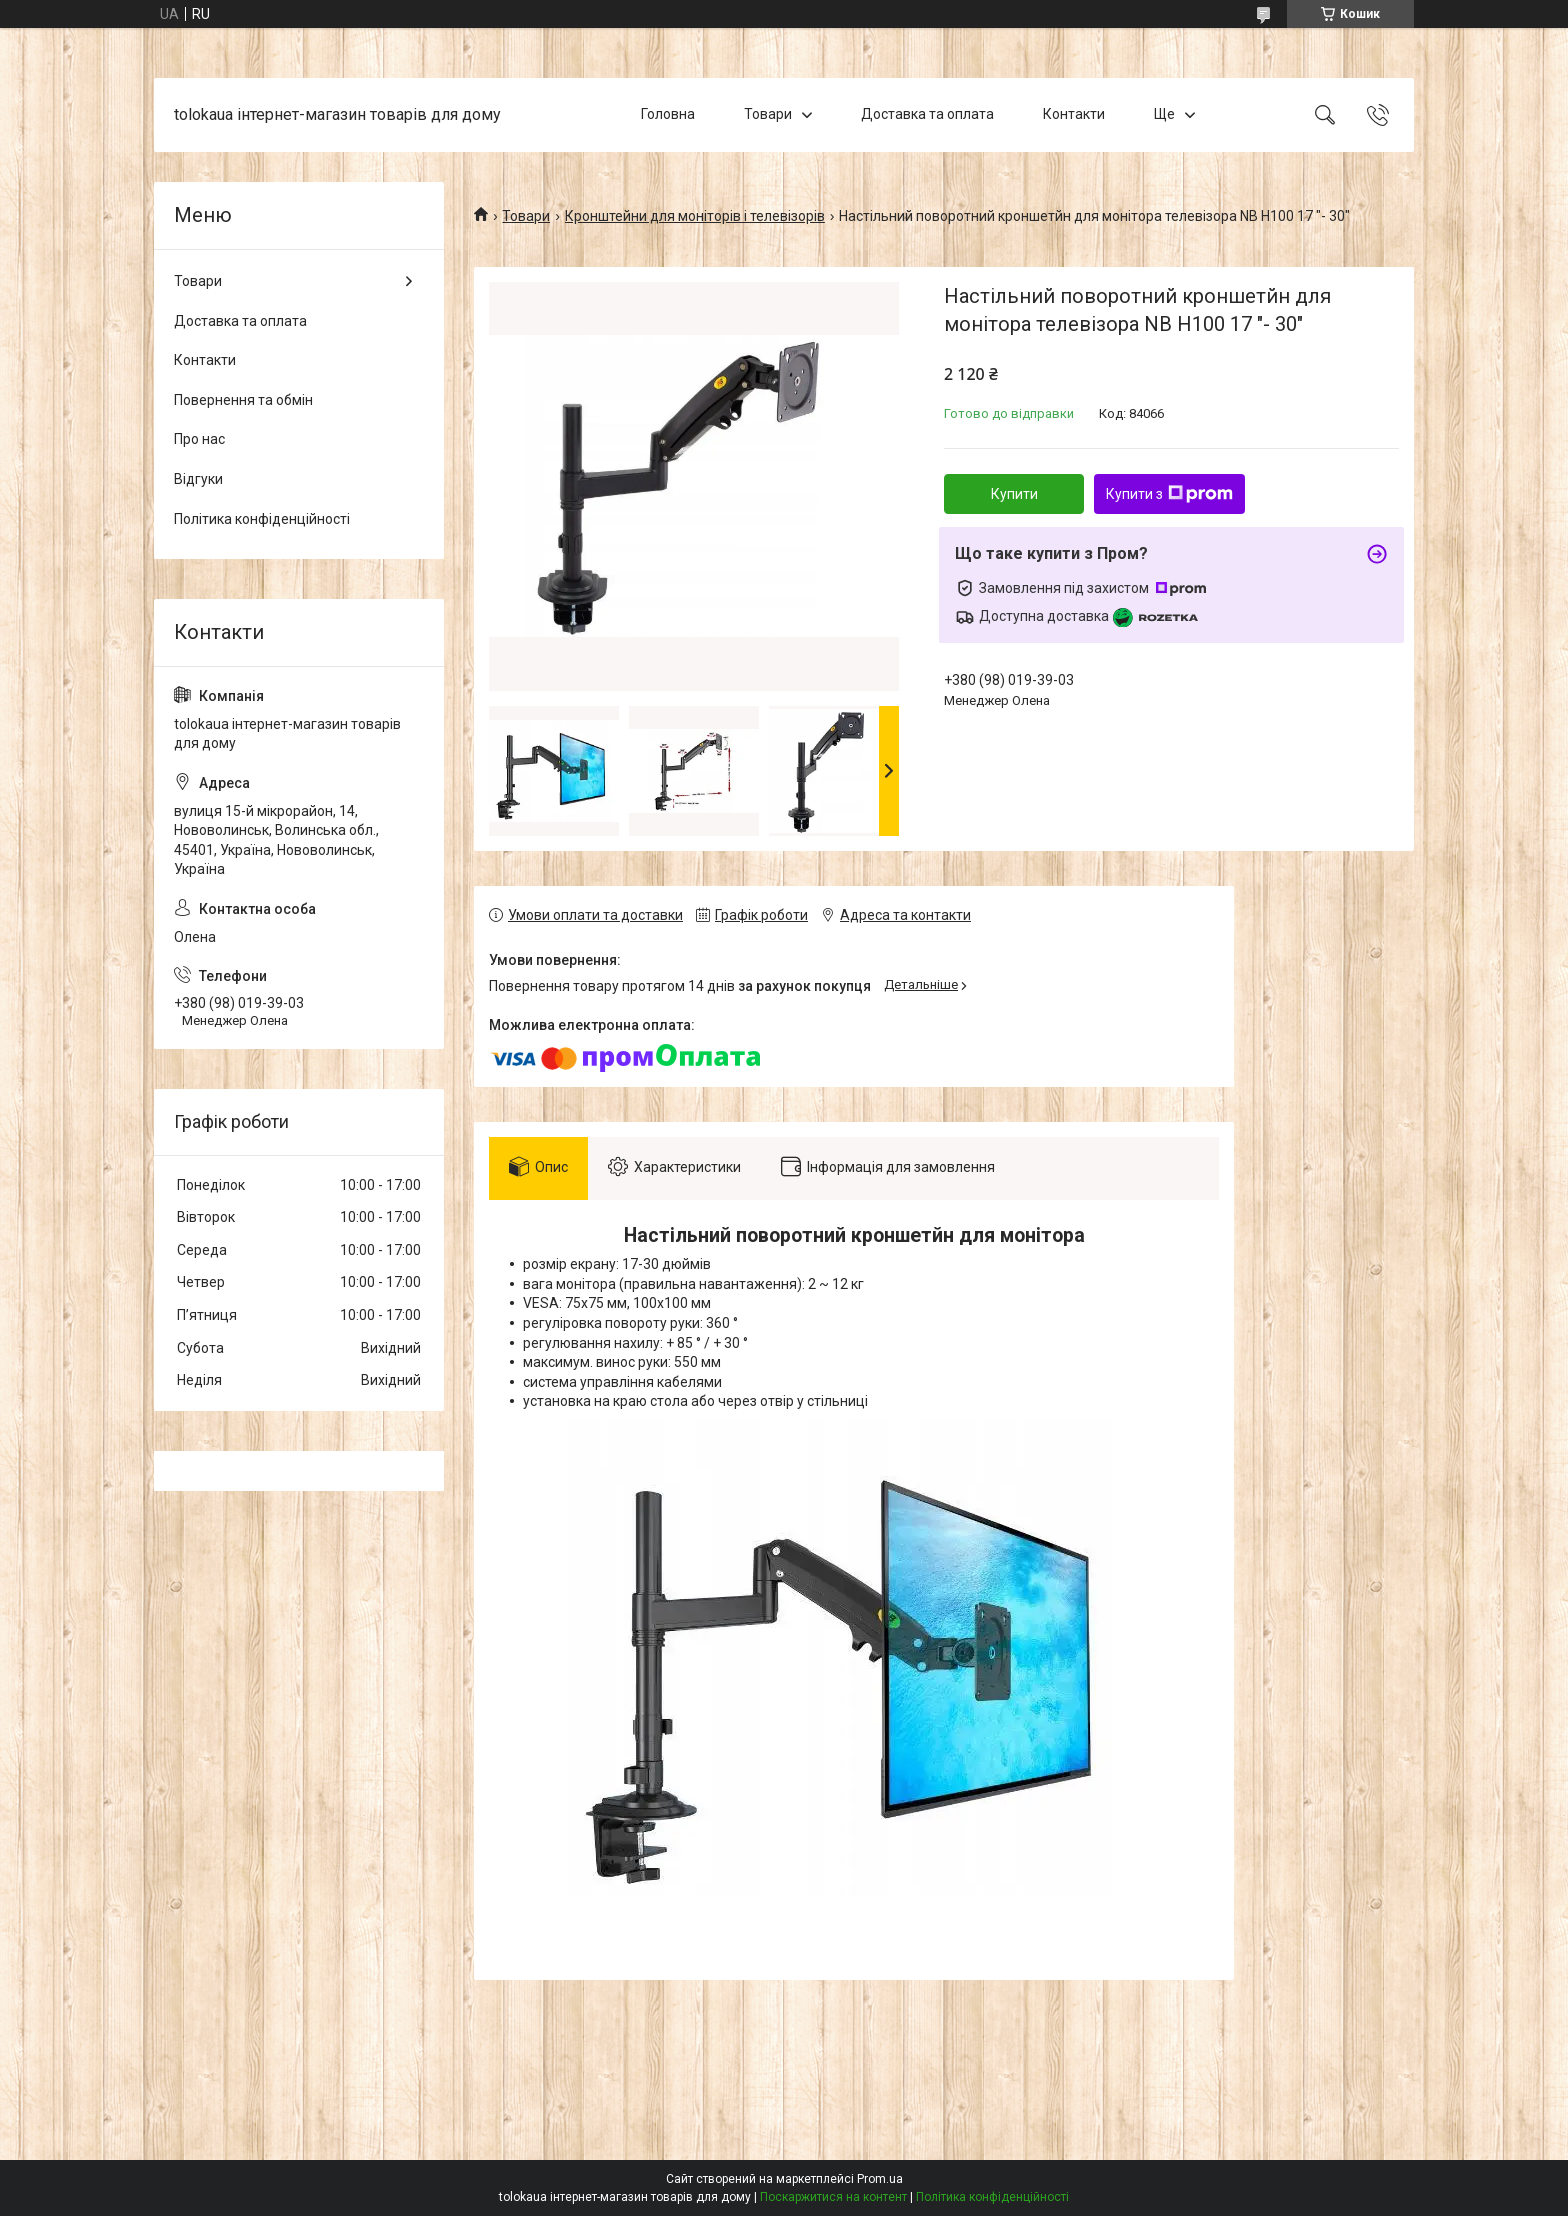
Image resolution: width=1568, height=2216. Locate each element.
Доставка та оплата (927, 114)
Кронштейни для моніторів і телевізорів (695, 216)
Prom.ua (880, 2179)
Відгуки (198, 479)
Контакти (1074, 114)
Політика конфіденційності (262, 519)
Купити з (1169, 494)
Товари (768, 114)
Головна (668, 114)
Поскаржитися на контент (833, 2197)
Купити (1014, 494)
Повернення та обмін (243, 400)
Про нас (199, 439)
